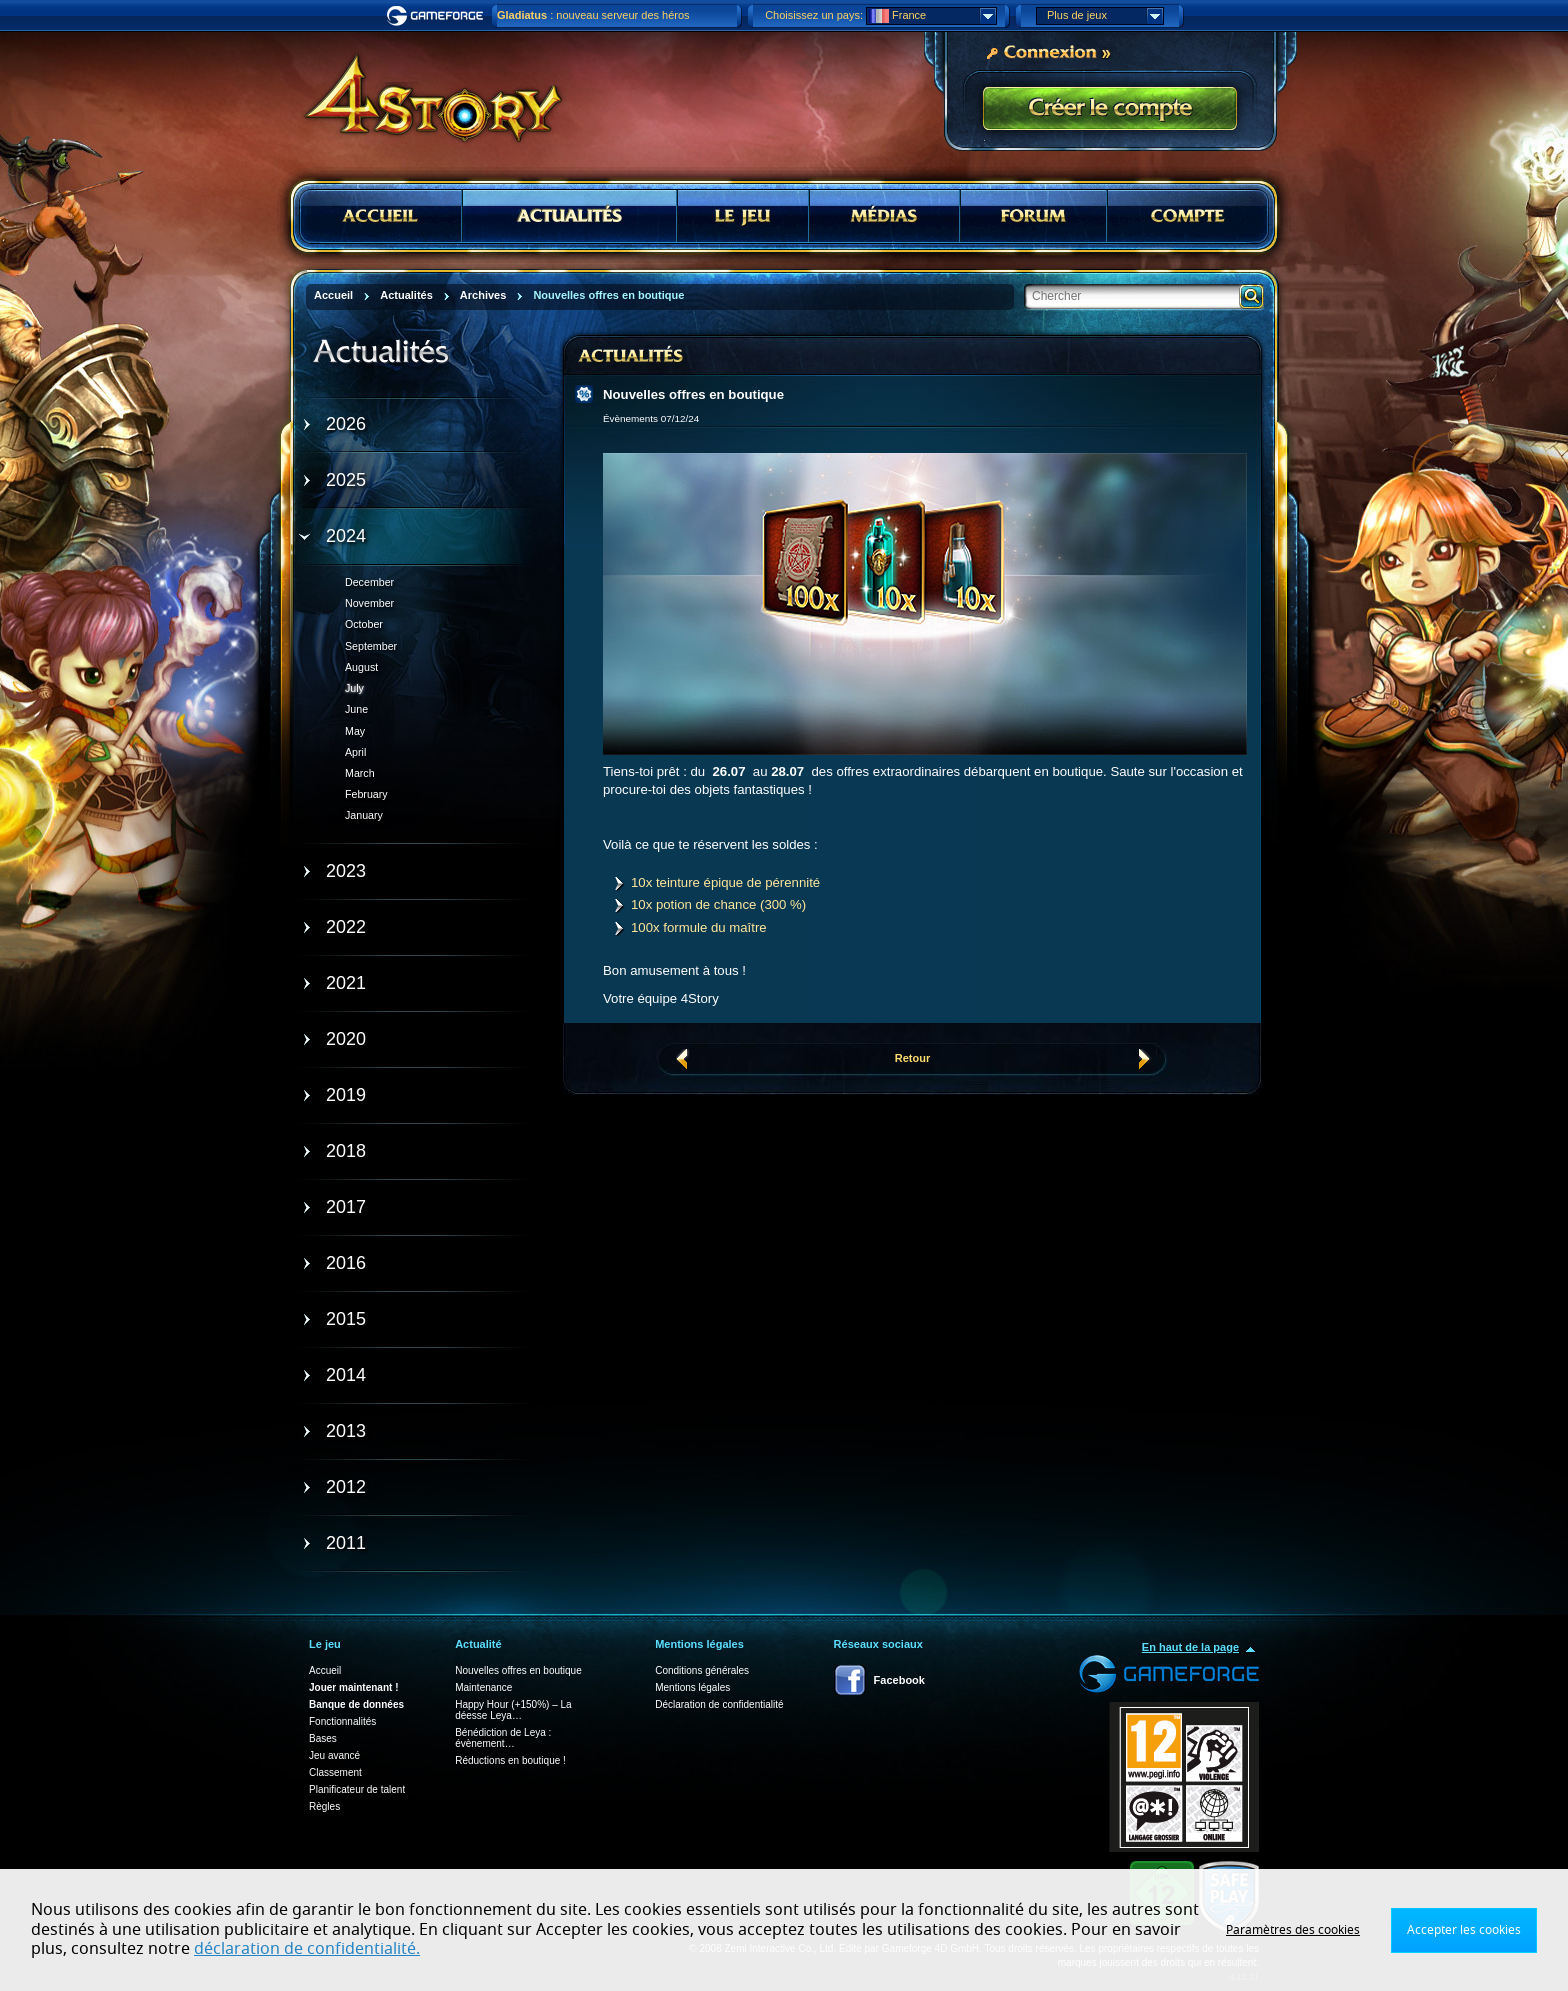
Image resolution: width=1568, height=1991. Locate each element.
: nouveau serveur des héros (593, 15)
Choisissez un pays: (814, 15)
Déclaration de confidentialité (719, 1704)
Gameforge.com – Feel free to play (438, 16)
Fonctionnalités (342, 1721)
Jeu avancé (334, 1755)
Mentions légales (692, 1687)
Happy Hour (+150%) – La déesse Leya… (513, 1710)
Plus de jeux (1105, 16)
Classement (335, 1772)
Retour (912, 1058)
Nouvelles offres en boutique (518, 1670)
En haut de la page (1190, 1647)
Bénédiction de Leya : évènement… (503, 1738)
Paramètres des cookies (1293, 1930)
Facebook (899, 1680)
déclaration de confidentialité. (307, 1949)
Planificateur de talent (357, 1789)
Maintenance (483, 1687)
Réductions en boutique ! (510, 1760)
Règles (324, 1806)
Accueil (325, 1670)
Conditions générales (702, 1670)
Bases (323, 1738)
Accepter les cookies (1464, 1930)
